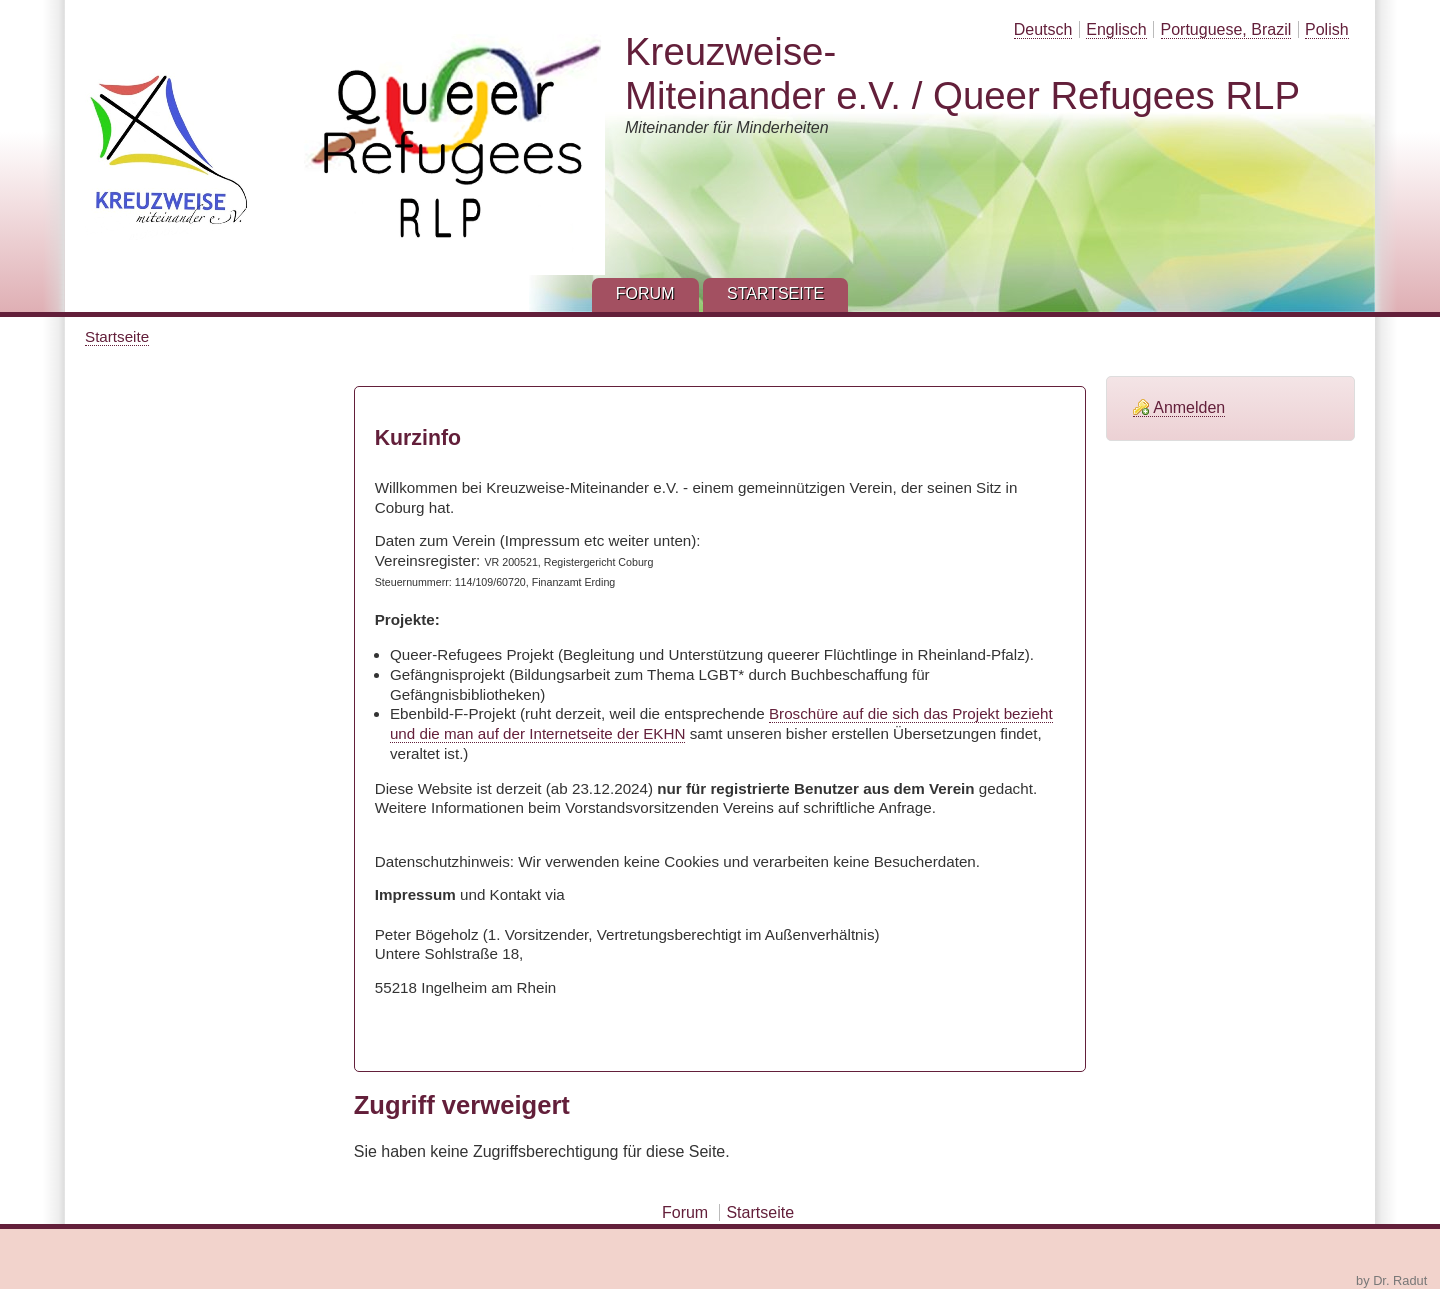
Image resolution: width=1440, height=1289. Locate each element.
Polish (1327, 29)
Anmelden (1189, 407)
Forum (685, 1212)
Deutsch (1043, 29)
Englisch (1116, 29)
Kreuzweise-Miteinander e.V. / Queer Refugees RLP (962, 73)
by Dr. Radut (1391, 1280)
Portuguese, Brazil (1226, 29)
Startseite (117, 336)
